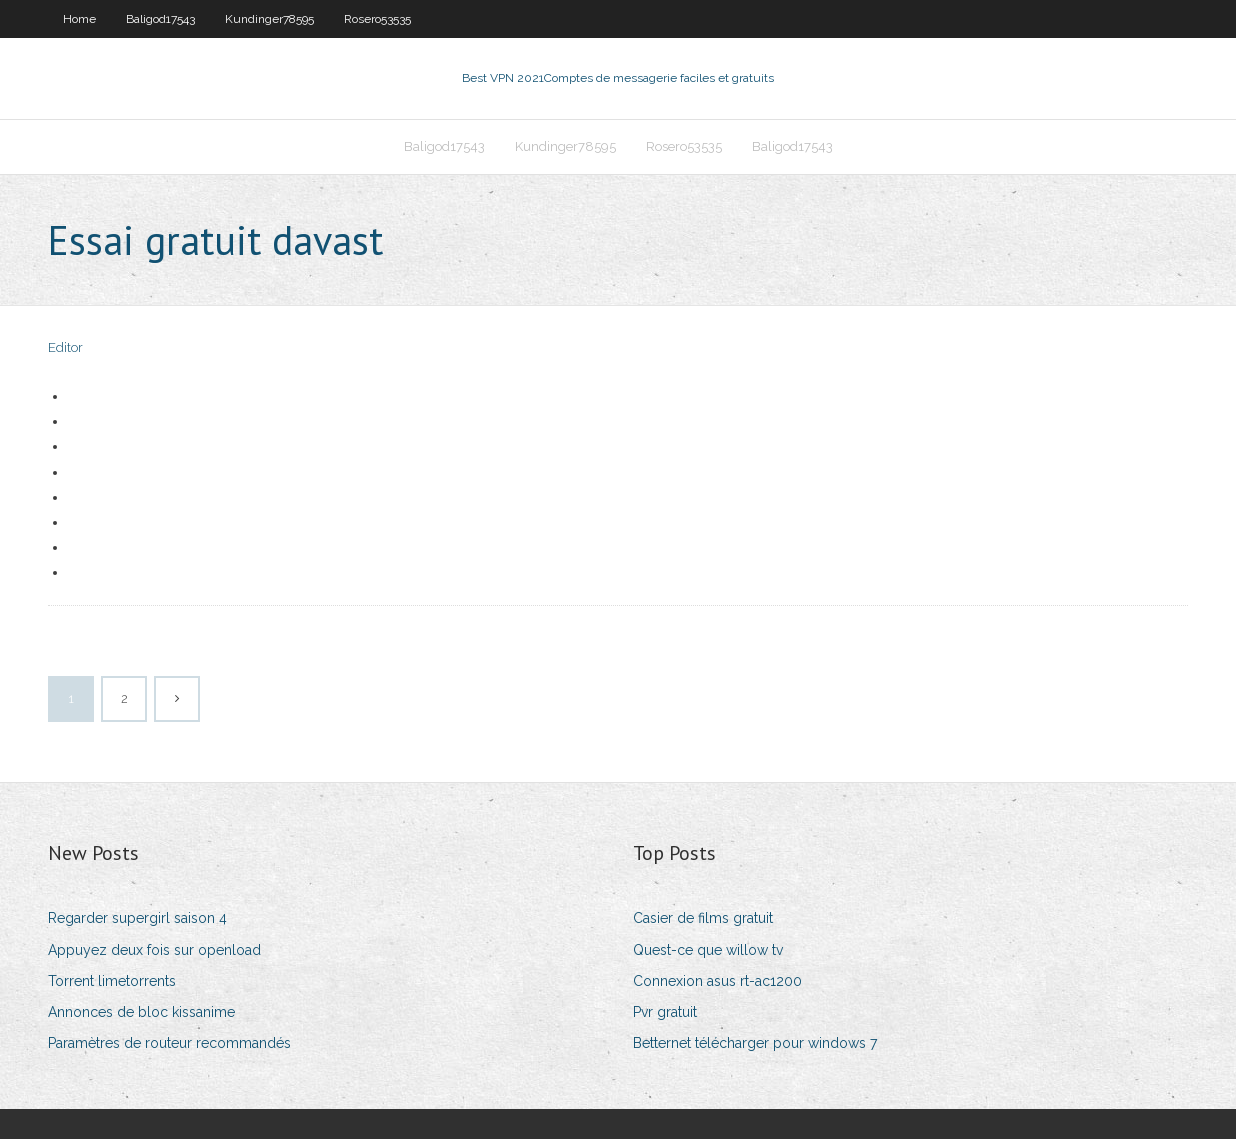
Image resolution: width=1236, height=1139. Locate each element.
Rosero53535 (377, 19)
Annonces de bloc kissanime (141, 1012)
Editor (65, 347)
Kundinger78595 (269, 19)
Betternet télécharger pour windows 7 (755, 1043)
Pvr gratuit (665, 1012)
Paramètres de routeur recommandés (169, 1043)
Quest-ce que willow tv (708, 950)
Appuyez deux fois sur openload (154, 950)
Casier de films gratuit (703, 918)
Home (79, 19)
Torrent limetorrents (112, 981)
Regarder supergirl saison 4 (137, 918)
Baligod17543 (160, 19)
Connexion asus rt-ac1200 (717, 981)
